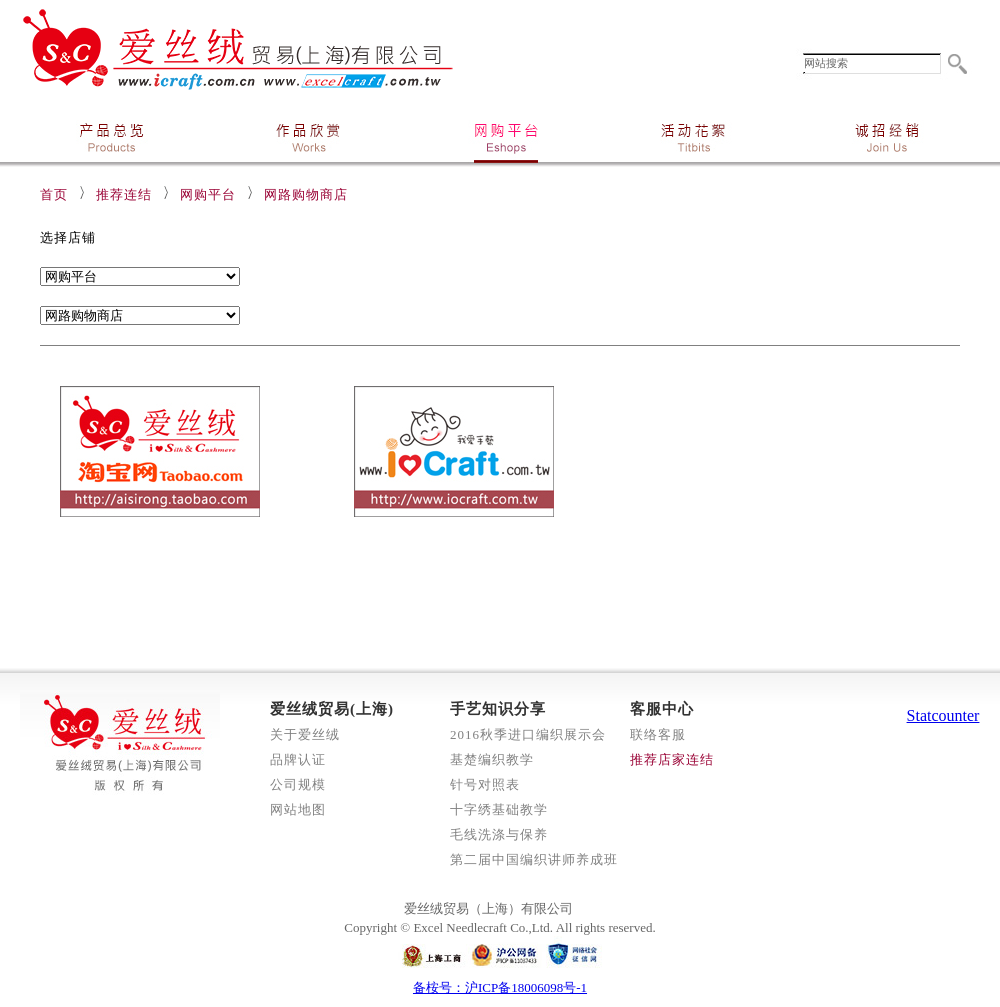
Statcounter (943, 715)
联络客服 (658, 734)
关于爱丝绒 (305, 734)
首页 (54, 194)
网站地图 (298, 809)
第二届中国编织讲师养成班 (534, 859)
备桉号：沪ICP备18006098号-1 (500, 987)
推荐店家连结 (672, 759)
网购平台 (208, 194)
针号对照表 (485, 784)
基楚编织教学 (492, 759)
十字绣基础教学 (499, 809)
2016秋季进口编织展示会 (528, 734)
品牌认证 (298, 759)
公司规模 (298, 784)
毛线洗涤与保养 (499, 834)
